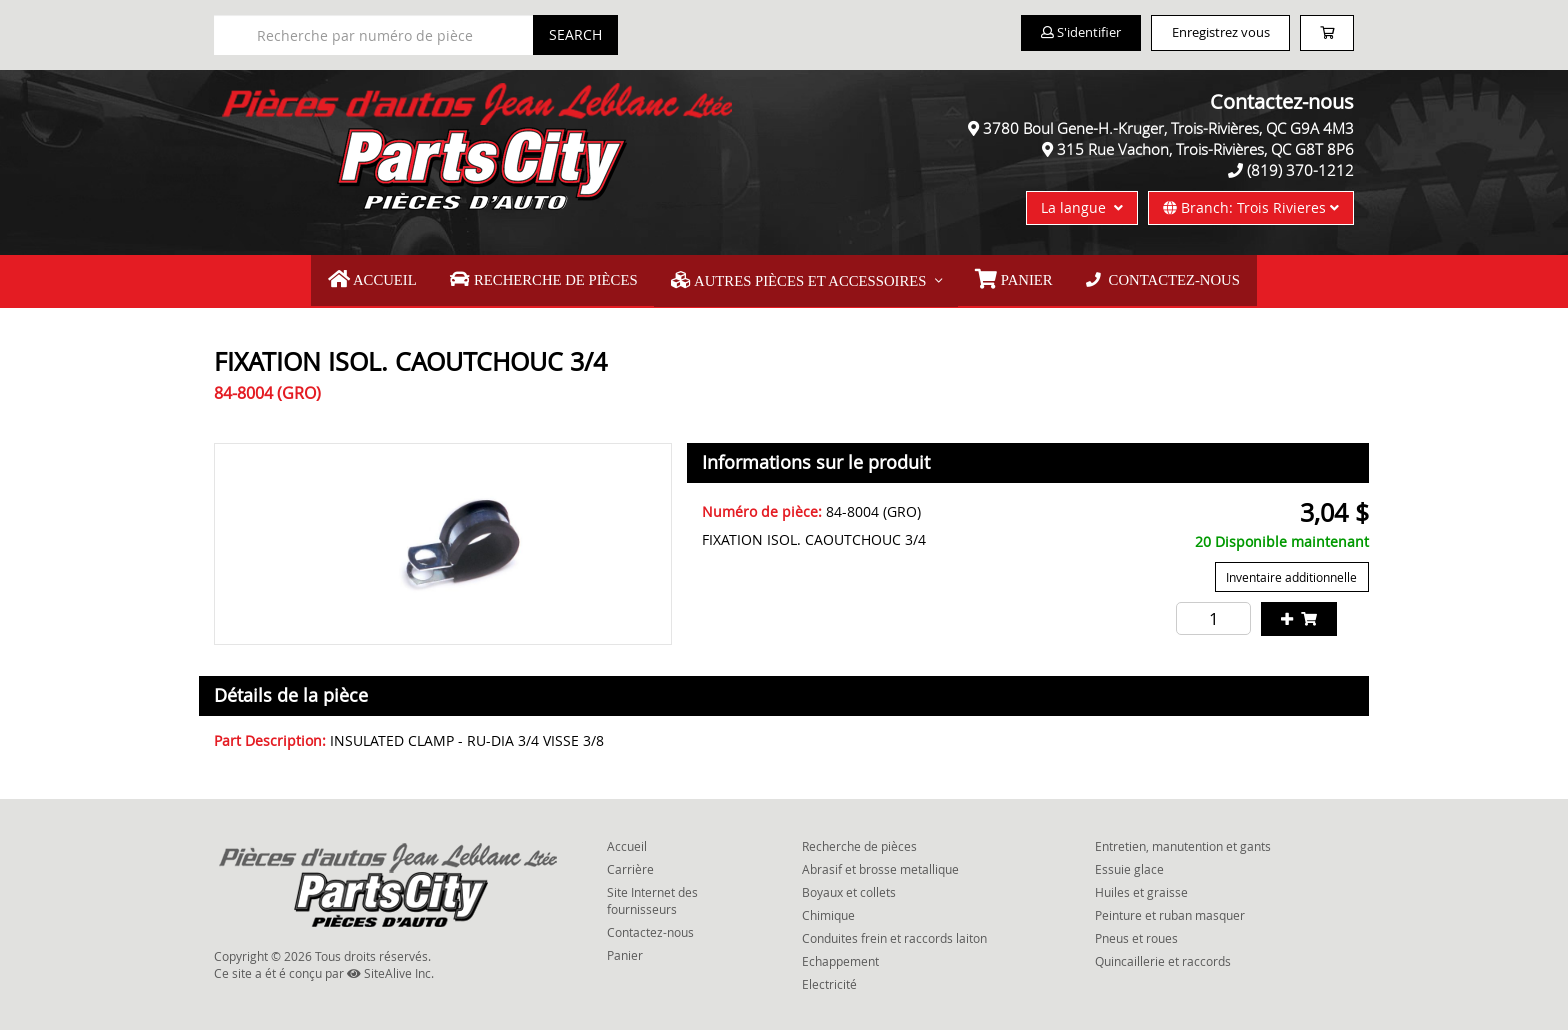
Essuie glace (1129, 864)
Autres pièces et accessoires (798, 278)
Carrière (630, 864)
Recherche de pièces (557, 278)
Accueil (396, 278)
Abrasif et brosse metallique (880, 864)
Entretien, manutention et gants (1183, 840)
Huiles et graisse (1141, 887)
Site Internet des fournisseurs (652, 895)
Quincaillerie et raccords (1163, 956)
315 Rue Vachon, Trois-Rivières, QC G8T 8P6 (1205, 149)
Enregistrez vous (1194, 33)
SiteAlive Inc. (390, 968)
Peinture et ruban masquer (1170, 910)
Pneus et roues (1136, 933)
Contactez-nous (1141, 277)
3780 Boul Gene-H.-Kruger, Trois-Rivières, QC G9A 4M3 (1168, 128)
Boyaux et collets (849, 887)
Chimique (828, 910)
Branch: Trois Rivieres (1251, 207)
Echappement (840, 956)
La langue (1082, 207)
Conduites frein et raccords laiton (894, 933)
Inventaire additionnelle (1292, 572)
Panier (625, 950)
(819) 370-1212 (1300, 170)
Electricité (829, 979)
